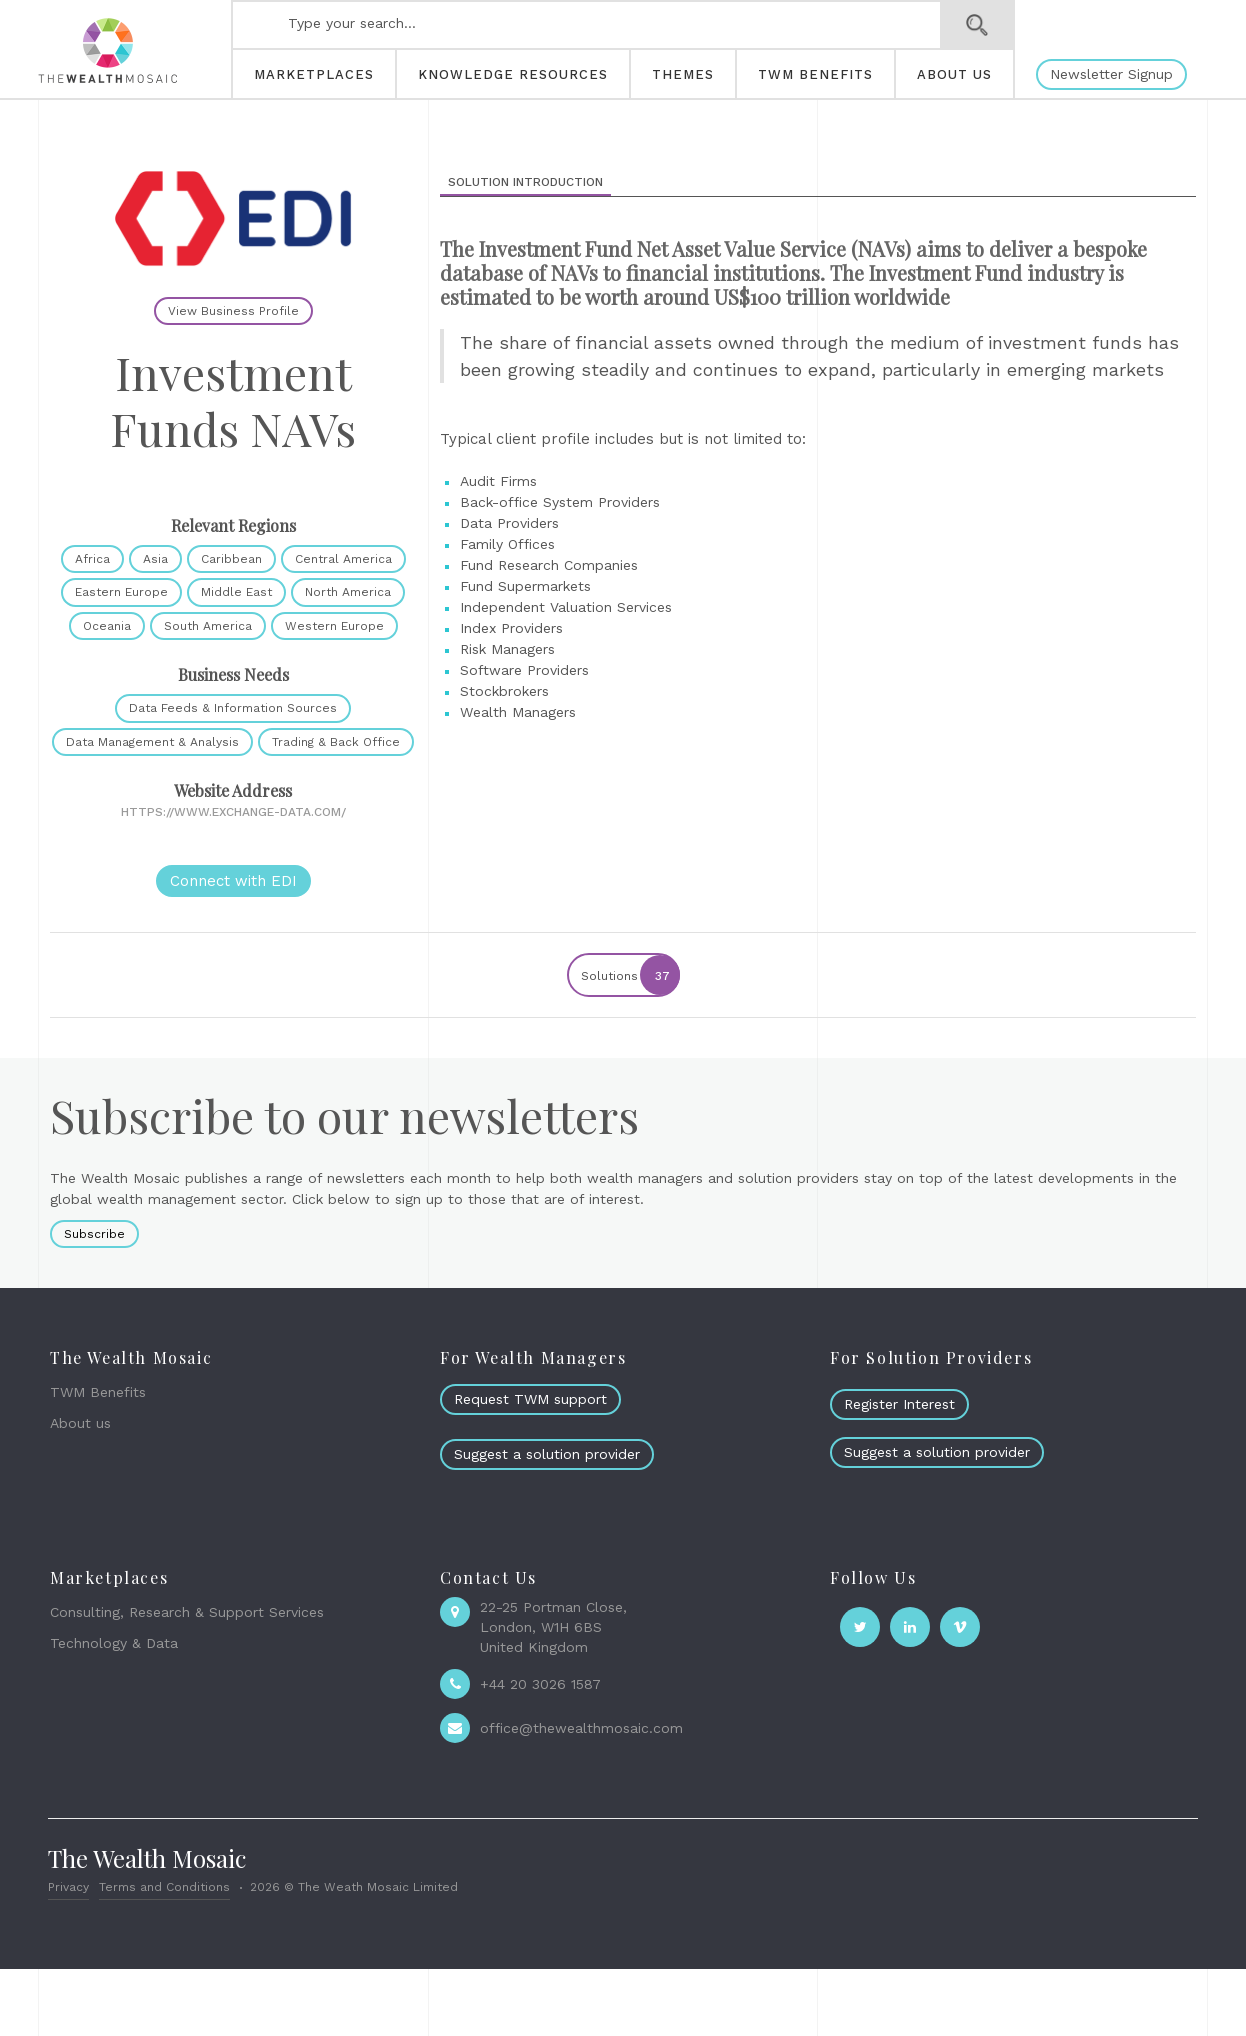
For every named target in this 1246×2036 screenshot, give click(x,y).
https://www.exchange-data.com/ (233, 812)
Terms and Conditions (164, 1887)
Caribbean (231, 559)
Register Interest (899, 1404)
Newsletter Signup (1111, 74)
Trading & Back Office (336, 742)
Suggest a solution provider (547, 1454)
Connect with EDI (233, 881)
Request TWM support (530, 1399)
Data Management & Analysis (152, 742)
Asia (155, 559)
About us (80, 1423)
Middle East (236, 592)
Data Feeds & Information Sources (233, 708)
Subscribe (94, 1234)
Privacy (68, 1887)
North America (348, 592)
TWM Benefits (98, 1392)
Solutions (629, 975)
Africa (92, 559)
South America (208, 626)
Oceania (107, 626)
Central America (343, 559)
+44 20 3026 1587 (540, 1684)
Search (977, 25)
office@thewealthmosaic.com (581, 1728)
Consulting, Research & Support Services (187, 1612)
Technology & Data (114, 1643)
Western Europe (334, 626)
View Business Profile (233, 311)
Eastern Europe (121, 592)
